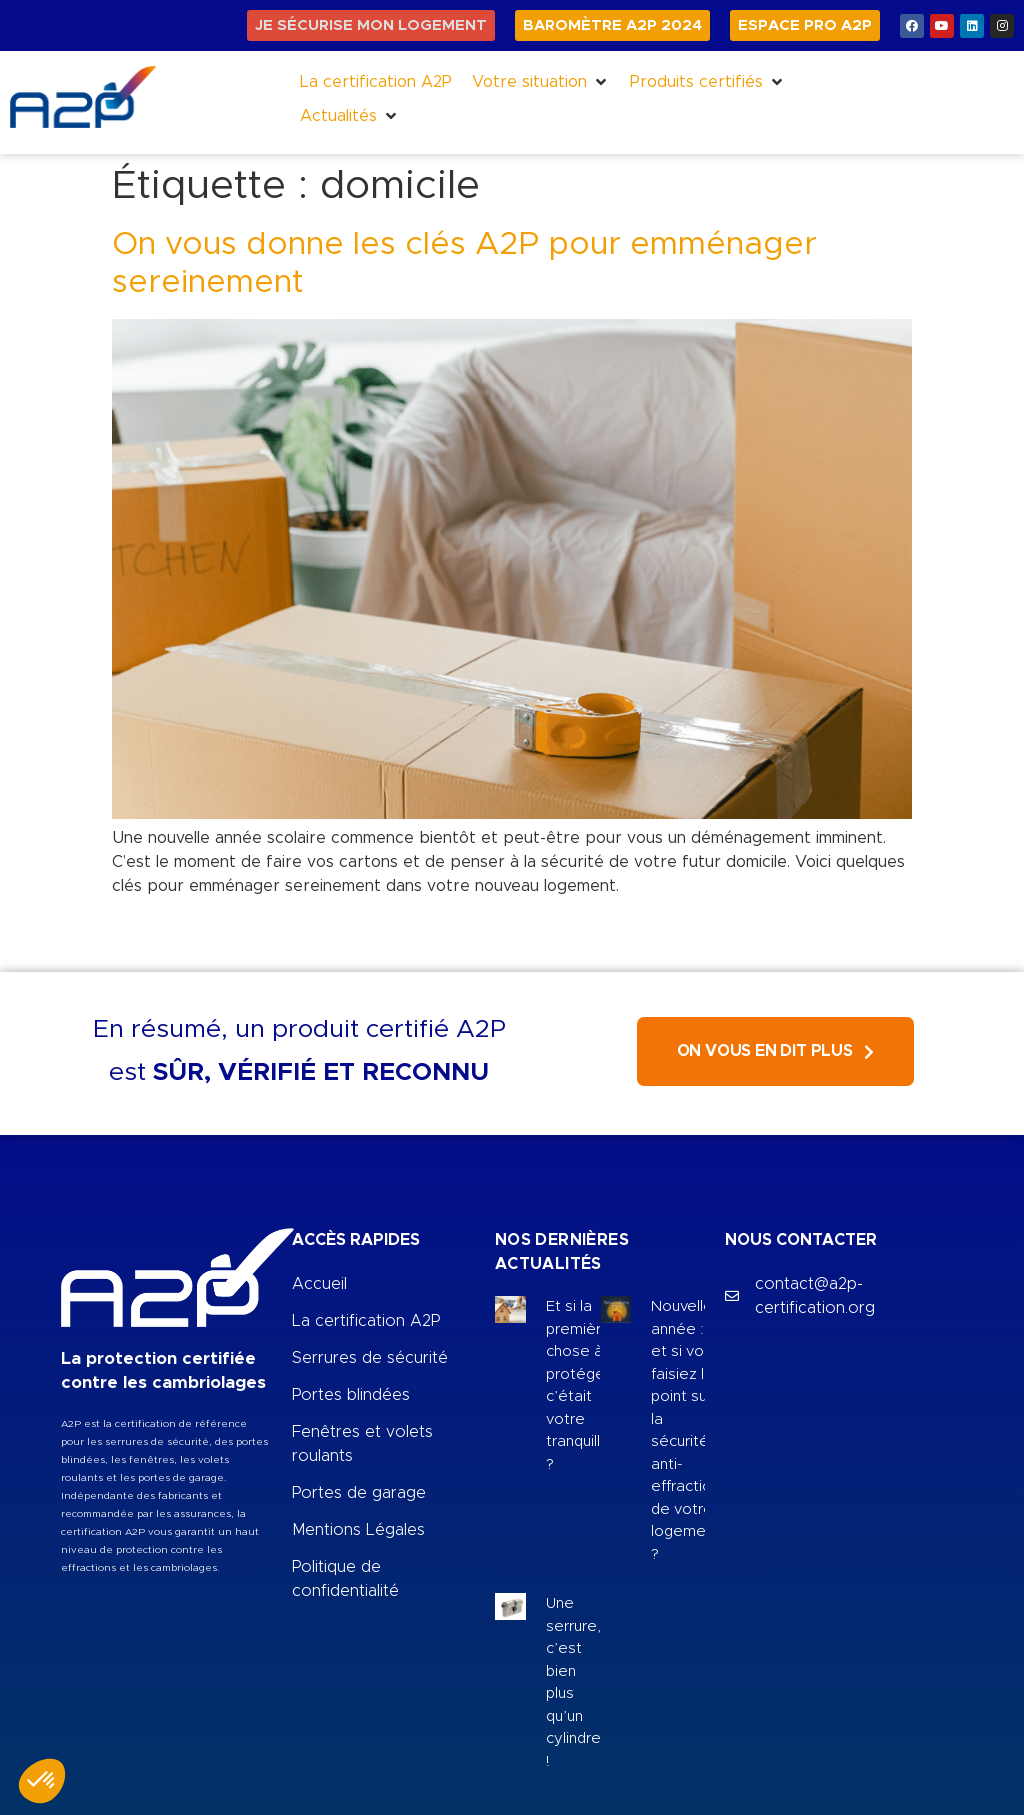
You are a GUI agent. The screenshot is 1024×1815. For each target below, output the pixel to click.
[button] (541, 82)
